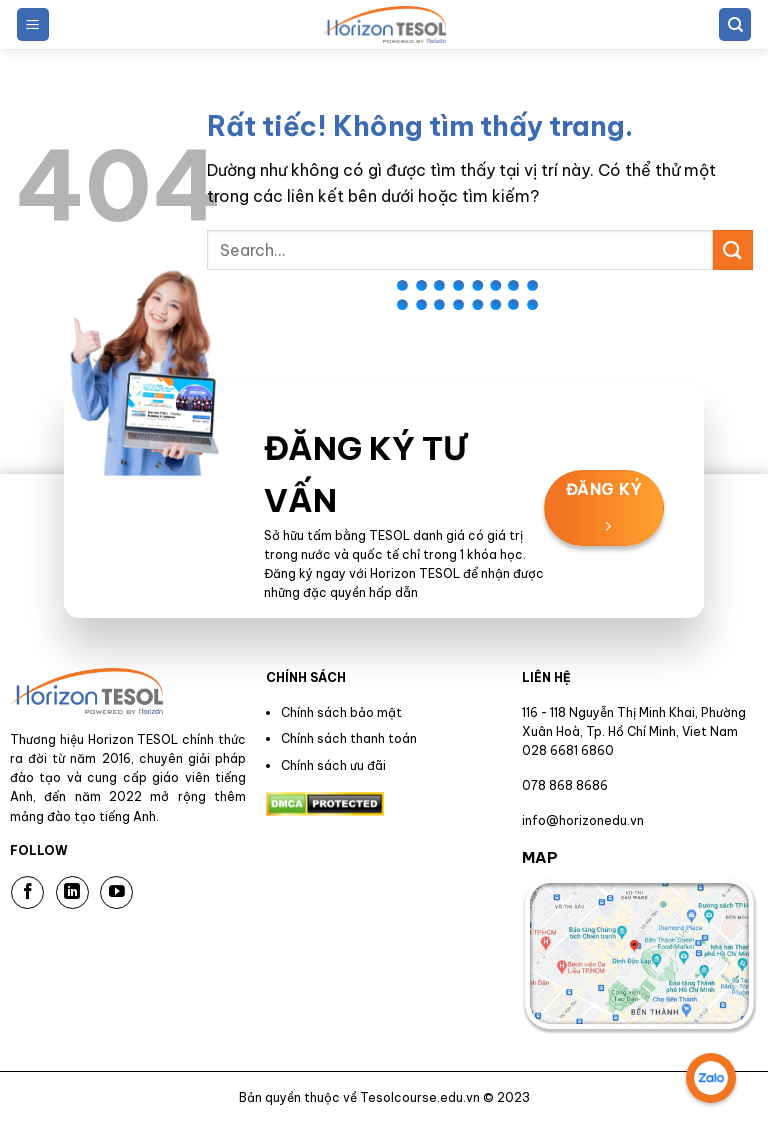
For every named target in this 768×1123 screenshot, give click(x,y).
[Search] (735, 24)
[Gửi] (733, 249)
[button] (33, 24)
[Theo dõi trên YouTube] (116, 892)
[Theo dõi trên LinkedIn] (72, 892)
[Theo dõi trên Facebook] (27, 892)
